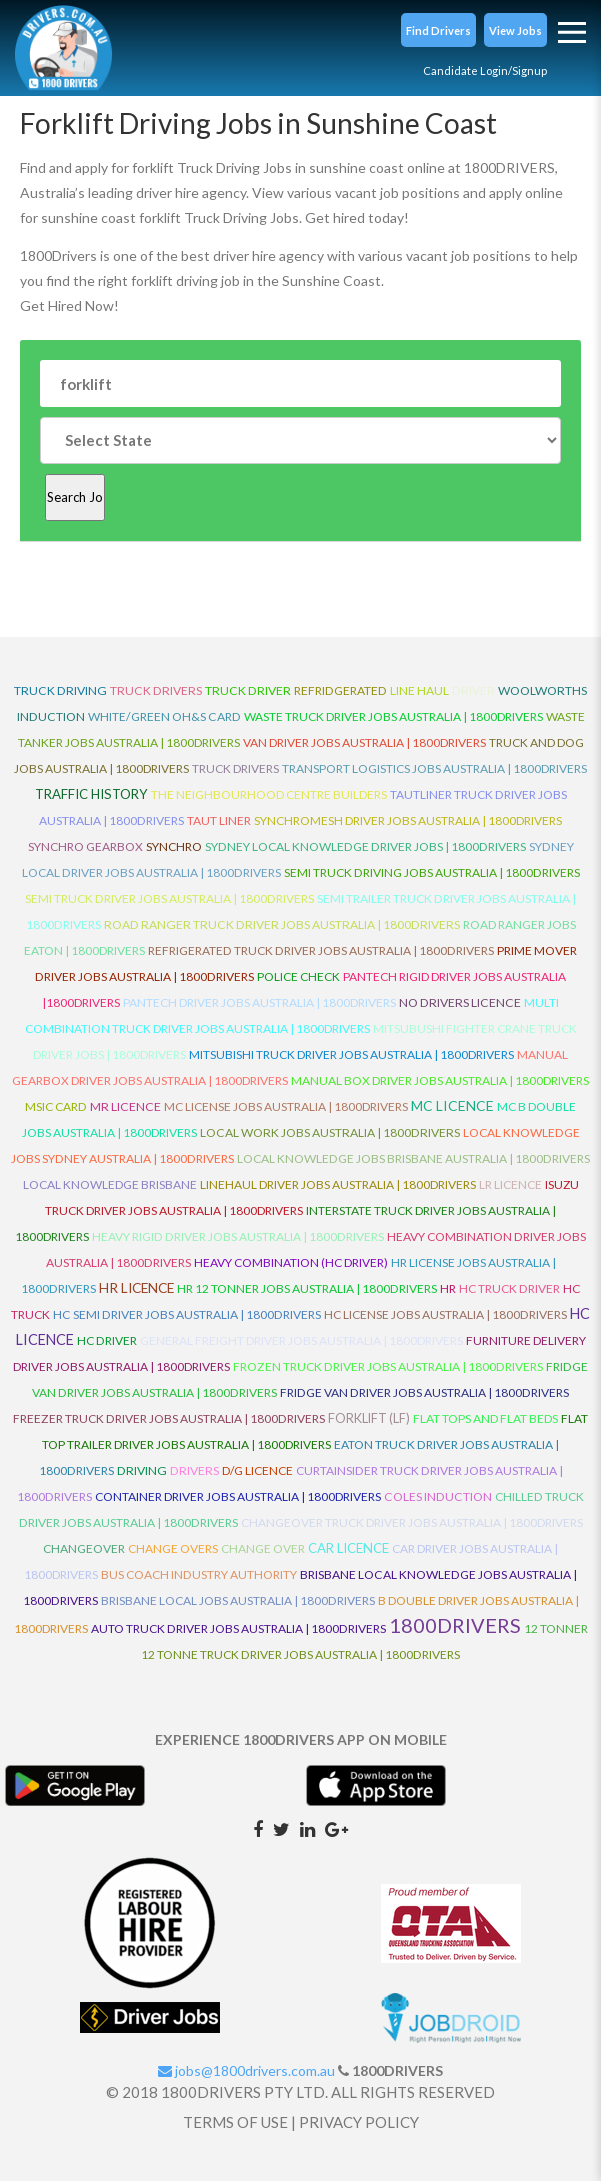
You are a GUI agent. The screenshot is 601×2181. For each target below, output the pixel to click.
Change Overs (173, 1548)
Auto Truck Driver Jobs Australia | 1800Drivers (238, 1628)
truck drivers (156, 690)
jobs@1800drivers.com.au (246, 2070)
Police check (298, 976)
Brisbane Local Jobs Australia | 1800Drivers (238, 1600)
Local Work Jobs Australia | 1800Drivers (330, 1132)
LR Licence (510, 1184)
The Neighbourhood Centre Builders (269, 794)
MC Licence (452, 1105)
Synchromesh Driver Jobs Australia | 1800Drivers (408, 820)
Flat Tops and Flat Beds (485, 1418)
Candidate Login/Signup (485, 70)
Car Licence (348, 1548)
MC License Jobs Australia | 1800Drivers (286, 1106)
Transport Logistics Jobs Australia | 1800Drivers (434, 768)
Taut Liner (219, 820)
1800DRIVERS (455, 1625)
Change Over (263, 1548)
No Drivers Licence (460, 1002)
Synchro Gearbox (85, 846)
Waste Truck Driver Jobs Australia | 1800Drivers (393, 716)
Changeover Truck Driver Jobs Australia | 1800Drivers (412, 1522)
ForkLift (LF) (369, 1418)
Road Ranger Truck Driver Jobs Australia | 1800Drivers (282, 924)
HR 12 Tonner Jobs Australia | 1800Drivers (307, 1288)
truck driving (60, 690)
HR (448, 1288)
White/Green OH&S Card (164, 716)
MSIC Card (56, 1106)
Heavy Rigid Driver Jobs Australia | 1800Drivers (238, 1236)
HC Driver (107, 1340)
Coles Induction (438, 1496)
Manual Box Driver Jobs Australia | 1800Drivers (440, 1080)
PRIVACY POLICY (359, 2122)
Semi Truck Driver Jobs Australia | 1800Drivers (169, 898)
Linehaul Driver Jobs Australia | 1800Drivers (338, 1184)
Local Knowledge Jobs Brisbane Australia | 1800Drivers (413, 1158)
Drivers (194, 1470)
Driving (142, 1470)
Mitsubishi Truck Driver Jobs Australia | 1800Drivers (351, 1054)
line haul (419, 690)
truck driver (248, 690)
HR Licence (136, 1287)
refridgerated (340, 690)
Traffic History (91, 794)
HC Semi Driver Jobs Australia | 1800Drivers (187, 1314)
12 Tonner (556, 1628)
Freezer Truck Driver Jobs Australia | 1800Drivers (169, 1418)
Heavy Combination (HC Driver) (291, 1262)
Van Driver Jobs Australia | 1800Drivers (364, 742)
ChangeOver (84, 1548)
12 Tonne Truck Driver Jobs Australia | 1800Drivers (300, 1654)
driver (473, 690)
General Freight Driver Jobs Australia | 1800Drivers (301, 1340)
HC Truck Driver (509, 1288)
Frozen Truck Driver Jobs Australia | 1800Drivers (388, 1366)
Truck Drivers (235, 768)
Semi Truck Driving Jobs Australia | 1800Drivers (432, 872)
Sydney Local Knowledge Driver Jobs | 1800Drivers (365, 846)
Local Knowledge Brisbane (110, 1184)
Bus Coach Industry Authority (199, 1574)
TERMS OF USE (235, 2122)
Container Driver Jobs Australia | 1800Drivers (238, 1496)
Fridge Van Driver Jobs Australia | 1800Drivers (424, 1392)
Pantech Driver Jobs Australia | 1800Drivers (259, 1002)
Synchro (174, 846)
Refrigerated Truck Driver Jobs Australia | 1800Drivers (321, 950)
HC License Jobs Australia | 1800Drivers (445, 1314)
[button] (438, 30)
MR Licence (125, 1106)
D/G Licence (257, 1470)
